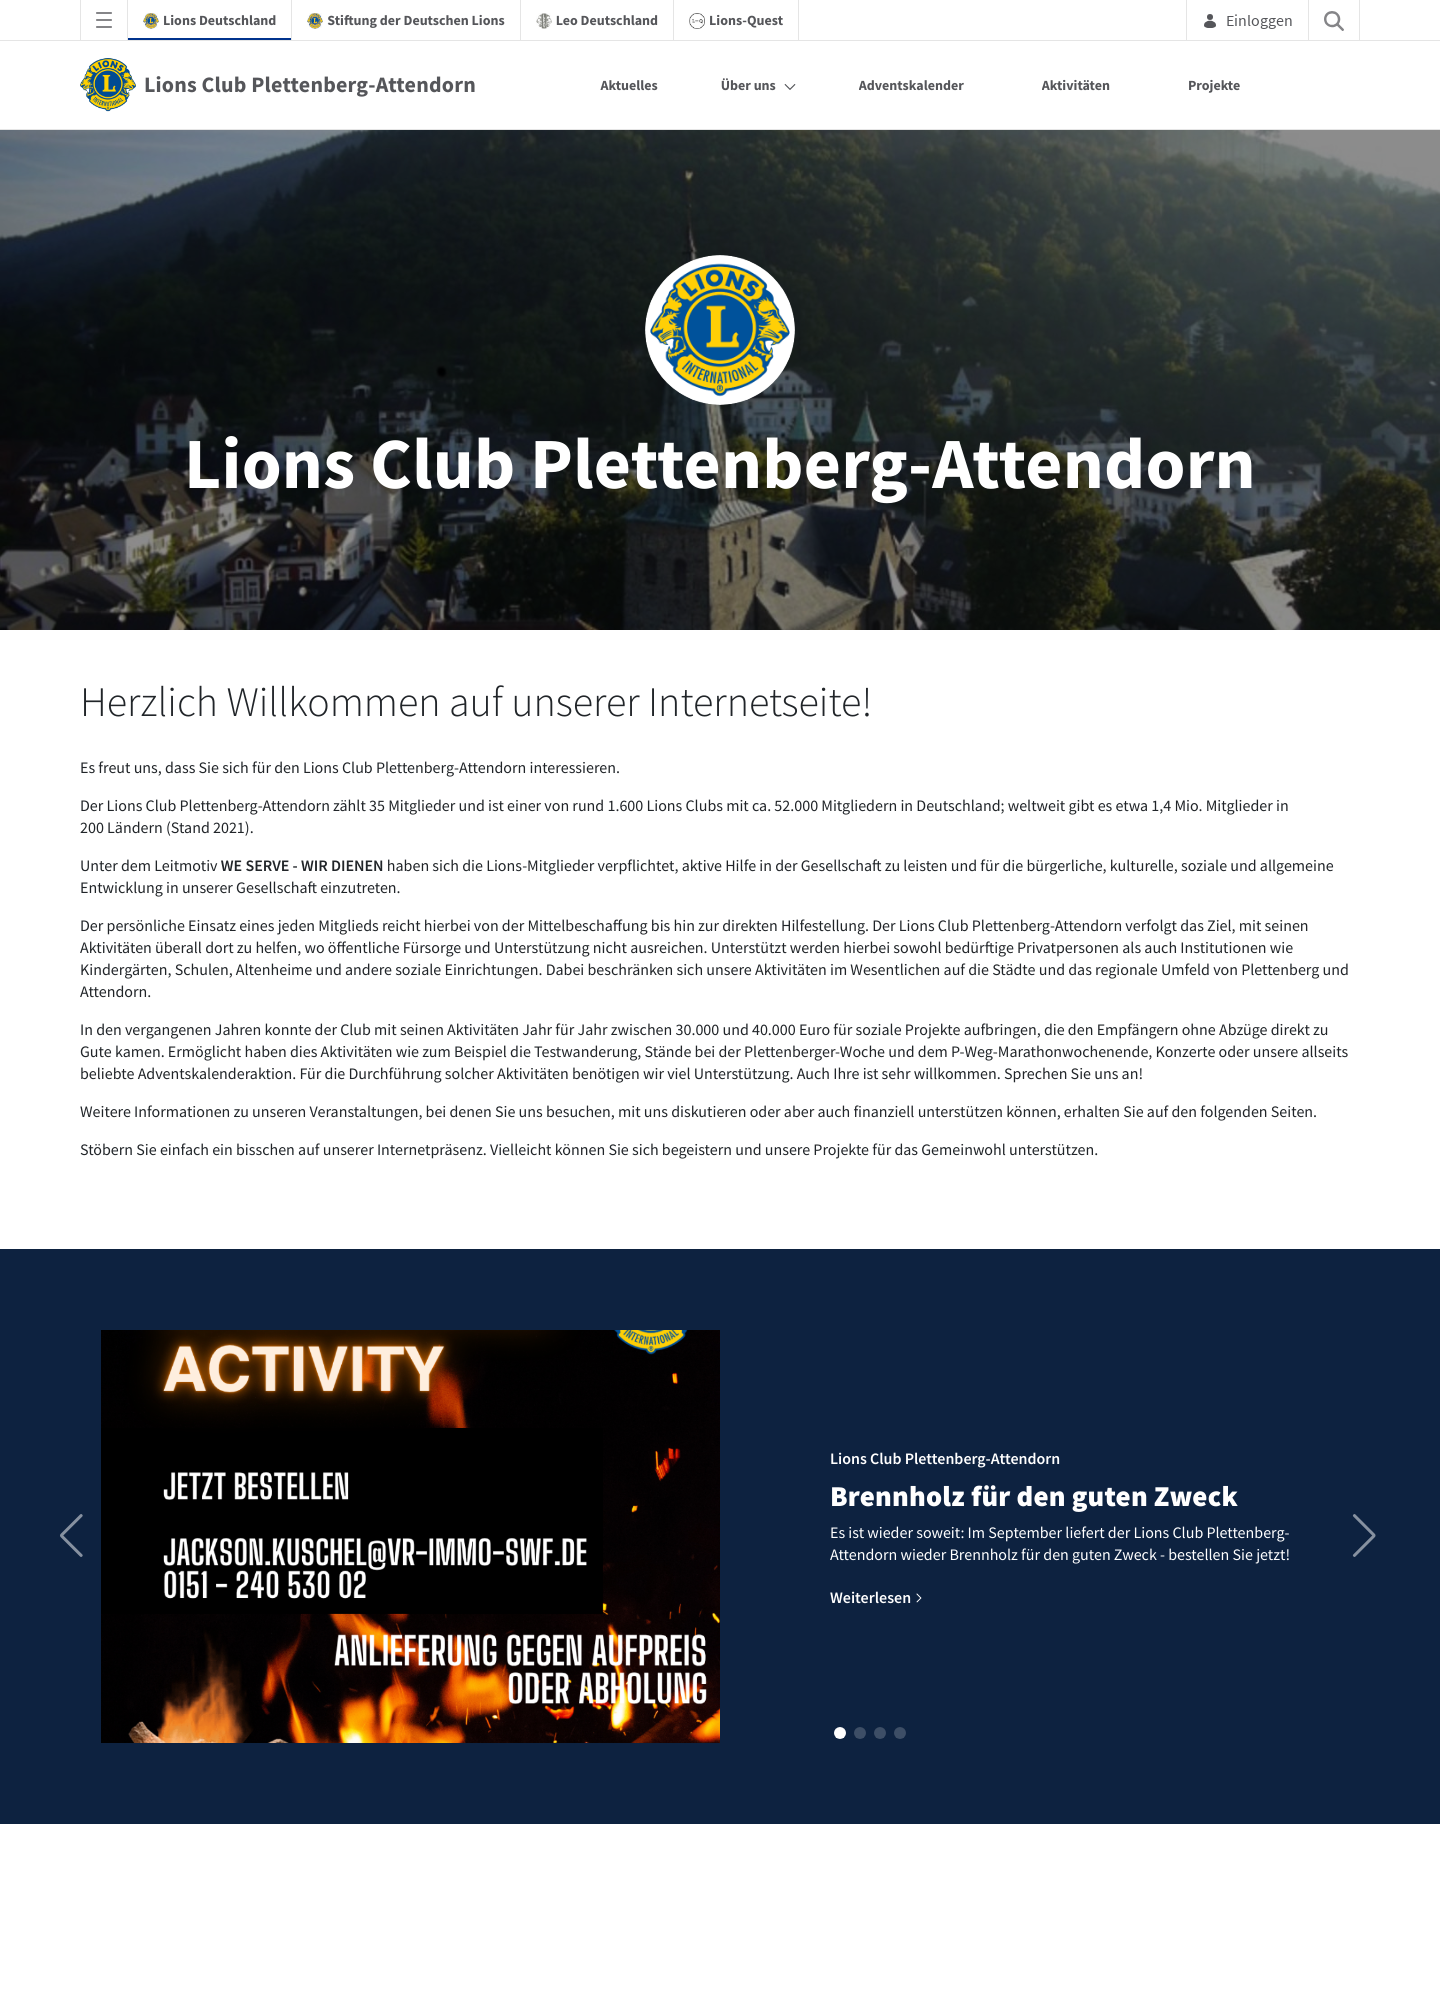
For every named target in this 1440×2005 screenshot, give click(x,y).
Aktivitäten (1076, 85)
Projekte (1214, 85)
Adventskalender (911, 85)
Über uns (748, 85)
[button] (840, 1733)
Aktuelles (628, 85)
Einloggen (1247, 20)
